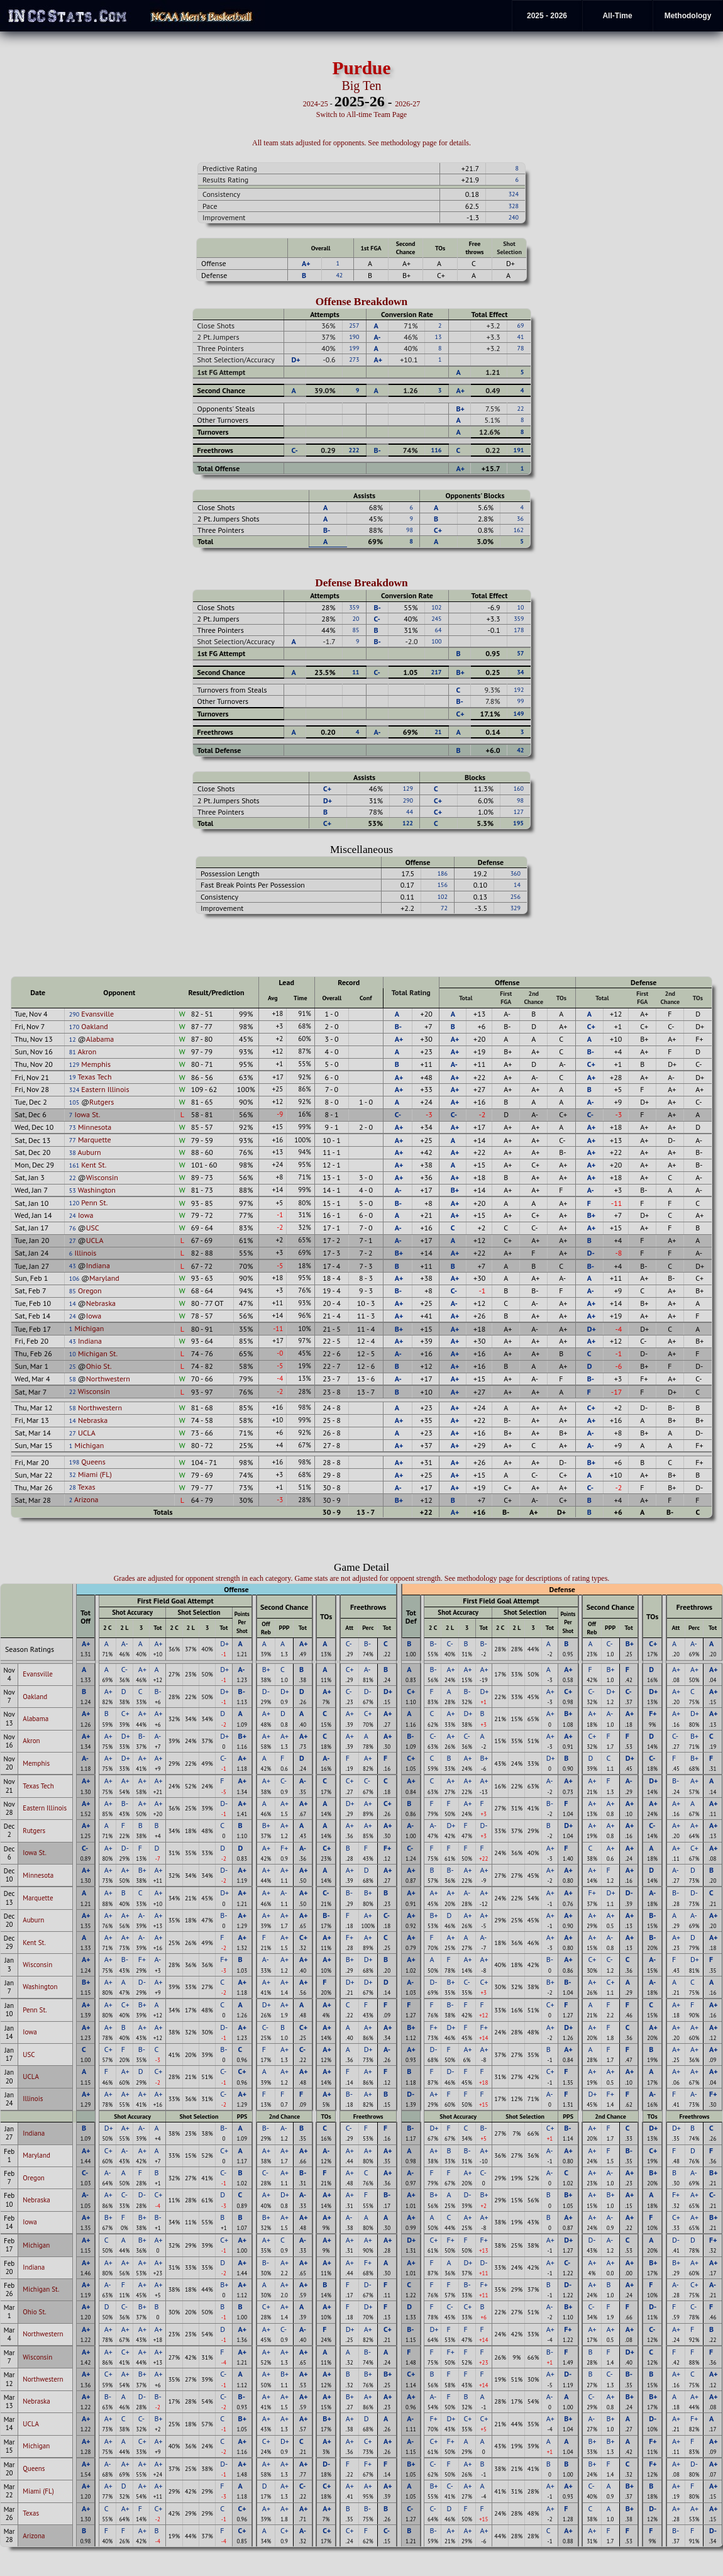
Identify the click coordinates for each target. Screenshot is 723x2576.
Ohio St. (99, 1366)
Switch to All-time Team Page (361, 114)
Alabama (100, 1039)
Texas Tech (95, 1076)
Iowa (86, 1215)
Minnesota (94, 1127)
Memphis (96, 1064)
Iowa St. (87, 1114)
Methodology (688, 15)
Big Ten (361, 85)
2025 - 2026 (547, 15)
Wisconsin (102, 1177)
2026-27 (407, 103)
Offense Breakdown (362, 302)
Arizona (86, 1499)
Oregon (90, 1290)
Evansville (97, 1013)
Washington (97, 1190)
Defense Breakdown (361, 583)
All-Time (617, 15)
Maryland (104, 1278)
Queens (93, 1461)
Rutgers (101, 1102)
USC (92, 1227)
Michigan (89, 1328)
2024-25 (315, 103)
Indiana (98, 1265)
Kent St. (93, 1164)
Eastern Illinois (105, 1089)
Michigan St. (98, 1353)
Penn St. (94, 1202)
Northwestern (108, 1378)
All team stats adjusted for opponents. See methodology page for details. (361, 142)
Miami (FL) (95, 1474)
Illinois (85, 1252)
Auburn (89, 1152)
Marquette (94, 1139)
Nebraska (101, 1303)
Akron (86, 1051)
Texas (87, 1487)
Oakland (94, 1026)
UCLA (95, 1240)
